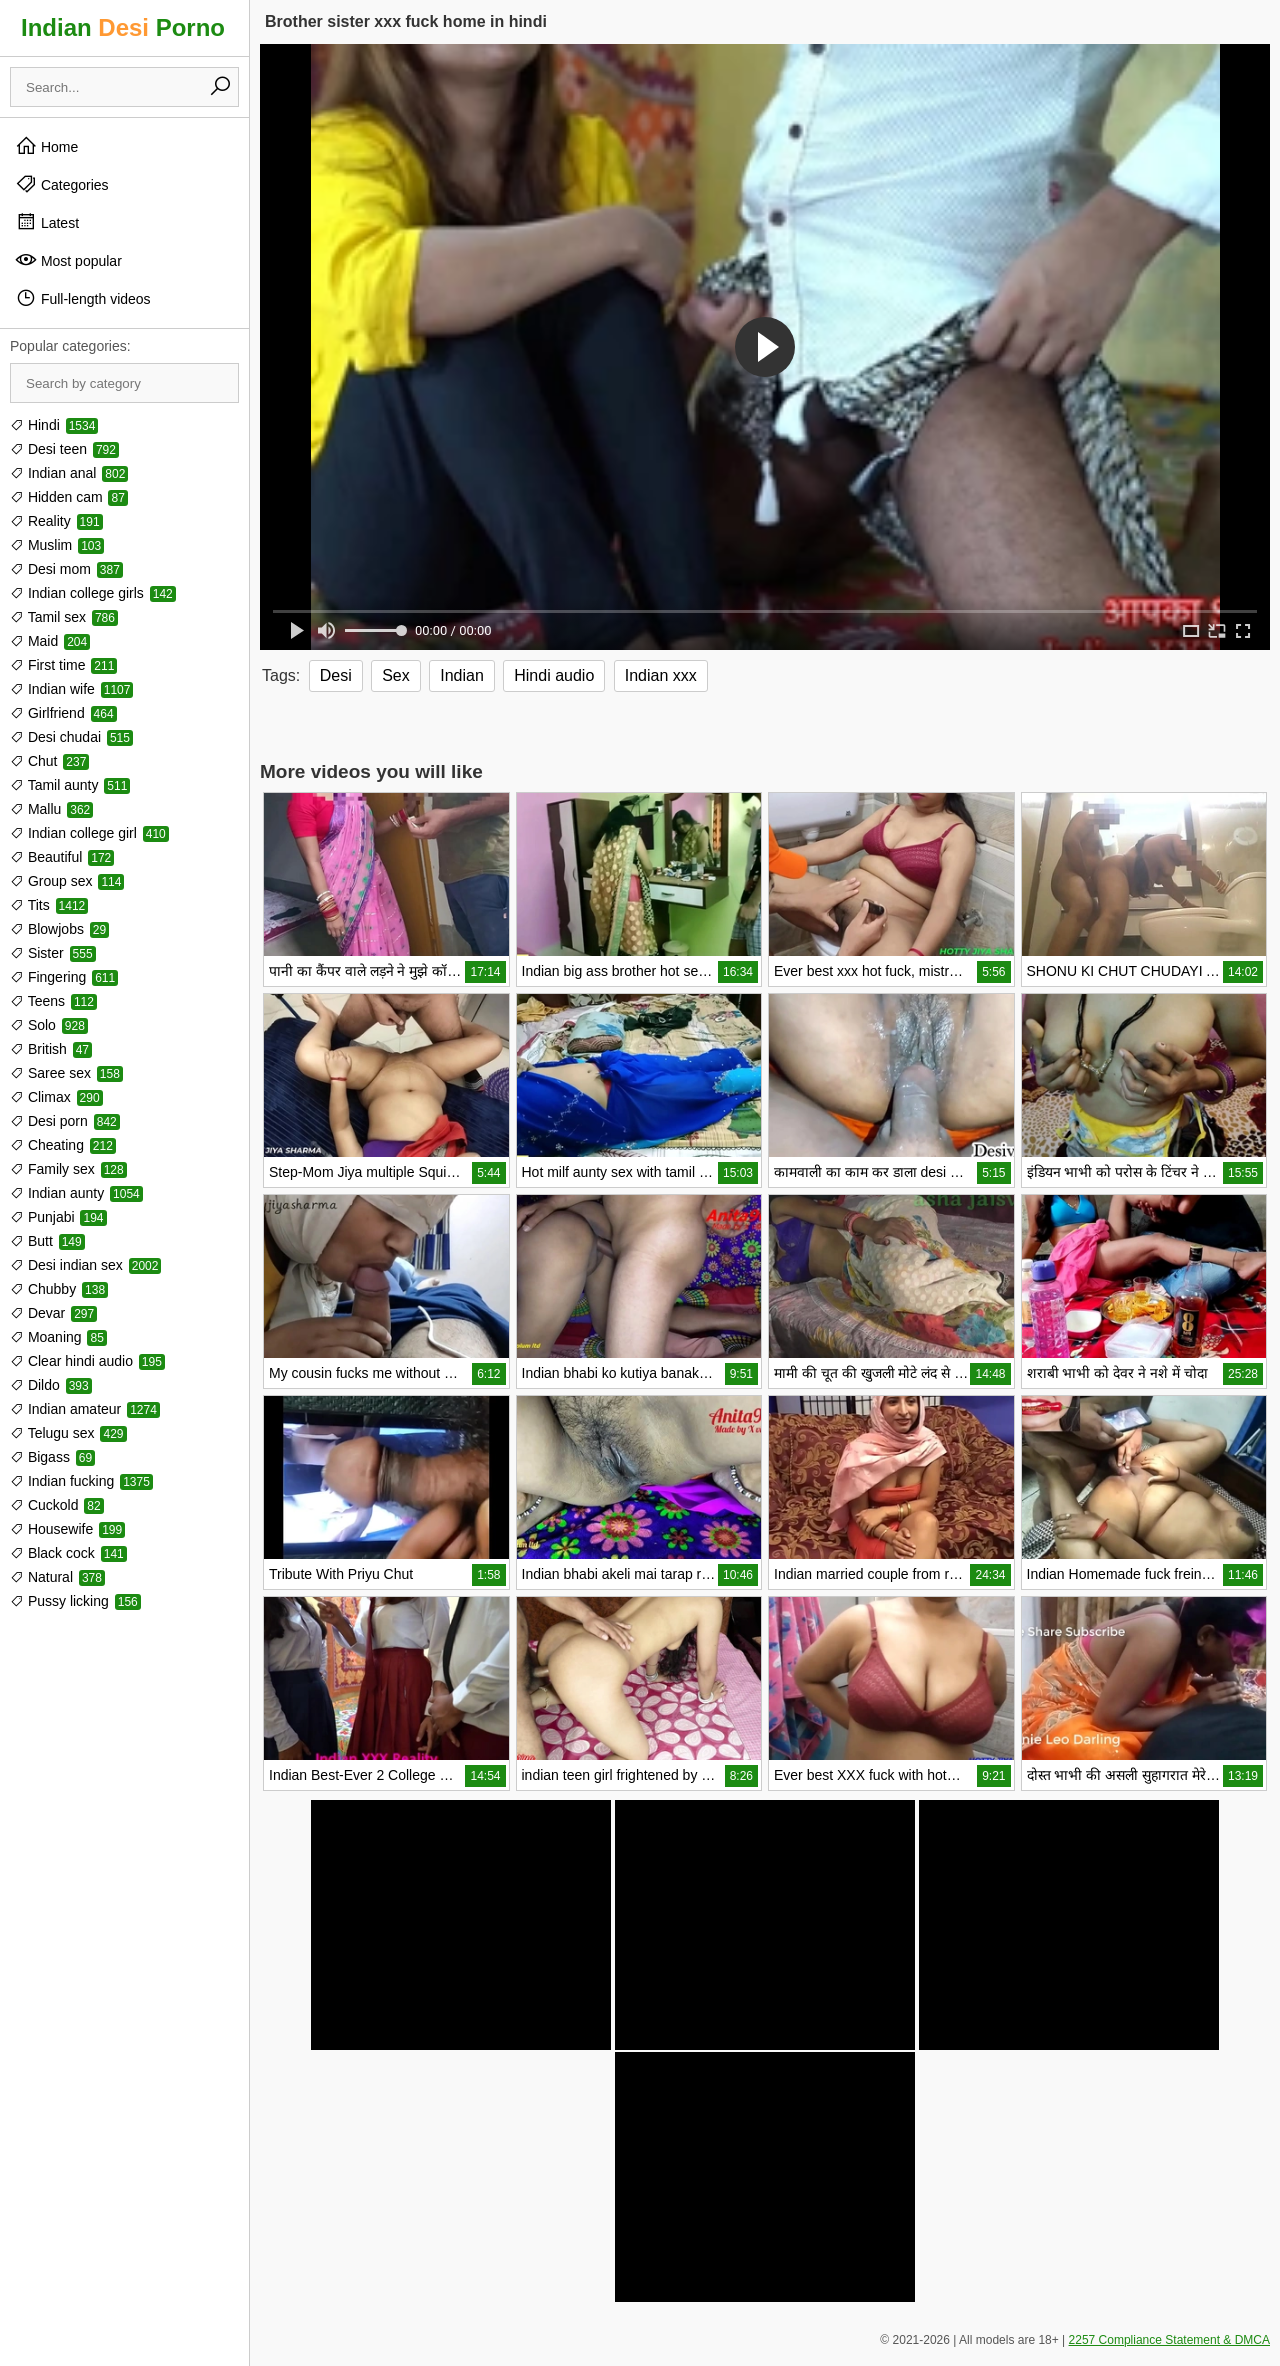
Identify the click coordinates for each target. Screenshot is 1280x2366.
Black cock (68, 1553)
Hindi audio (554, 675)
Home (46, 146)
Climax (56, 1097)
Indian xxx (661, 675)
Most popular (68, 260)
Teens (53, 1001)
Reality (56, 521)
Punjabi (58, 1217)
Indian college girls (93, 593)
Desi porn (65, 1121)
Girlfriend (63, 713)
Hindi (54, 425)
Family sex (68, 1169)
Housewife (67, 1529)
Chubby (59, 1289)
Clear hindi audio (87, 1361)
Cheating (63, 1145)
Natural (57, 1577)
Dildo (51, 1385)
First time (63, 665)
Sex (396, 675)
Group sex (67, 881)
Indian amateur (85, 1409)
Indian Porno (123, 27)
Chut (49, 761)
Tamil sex (64, 617)
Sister (53, 953)
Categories (62, 184)
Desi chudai (71, 737)
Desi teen (64, 449)
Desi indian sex (85, 1265)
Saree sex (66, 1073)
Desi (336, 675)
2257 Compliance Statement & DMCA (1169, 2340)
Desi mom (66, 569)
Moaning (58, 1337)
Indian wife (71, 689)
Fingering (64, 977)
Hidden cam (69, 497)
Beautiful (62, 857)
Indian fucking (81, 1481)
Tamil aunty (70, 785)
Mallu (51, 809)
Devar (53, 1313)
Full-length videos (83, 298)
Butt (47, 1241)
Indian (462, 675)
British (51, 1049)
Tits (49, 905)
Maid (50, 641)
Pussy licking (75, 1601)
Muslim (57, 545)
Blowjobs (59, 929)
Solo (49, 1025)
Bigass (52, 1457)
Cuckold (57, 1505)
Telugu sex (68, 1433)
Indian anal (69, 473)
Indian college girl (89, 833)
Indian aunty (76, 1193)
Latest (47, 222)
